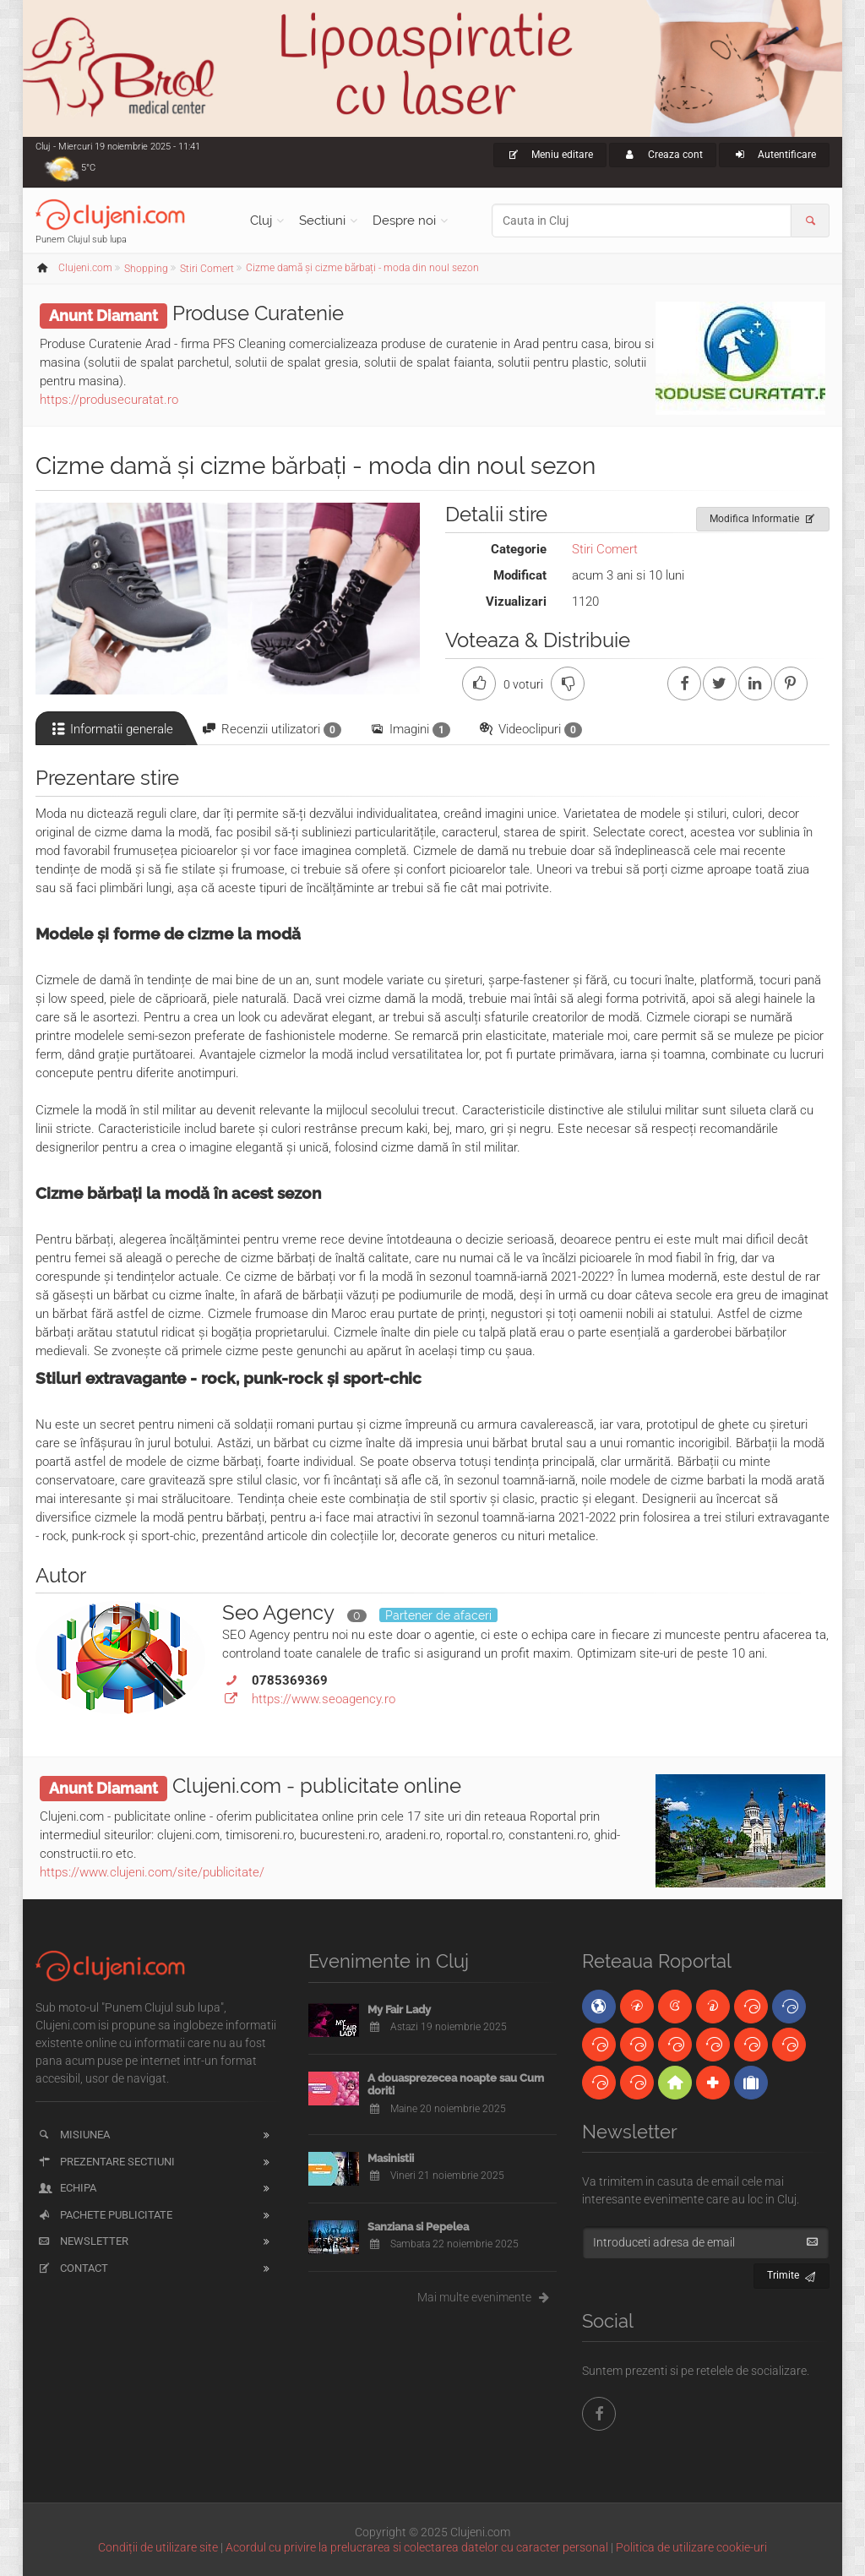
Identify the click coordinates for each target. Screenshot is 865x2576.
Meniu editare (550, 155)
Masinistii (390, 2158)
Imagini (409, 730)
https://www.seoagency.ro (323, 1699)
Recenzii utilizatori (270, 730)
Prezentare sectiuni (105, 2161)
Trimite (792, 2273)
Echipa (66, 2187)
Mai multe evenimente (487, 2297)
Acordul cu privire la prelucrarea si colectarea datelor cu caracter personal (417, 2547)
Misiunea (73, 2134)
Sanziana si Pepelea (418, 2226)
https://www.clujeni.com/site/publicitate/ (152, 1872)
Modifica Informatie (763, 516)
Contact (72, 2268)
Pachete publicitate (104, 2214)
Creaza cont (663, 155)
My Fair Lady (399, 2009)
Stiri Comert (605, 549)
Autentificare (774, 155)
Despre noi (404, 220)
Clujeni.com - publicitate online (316, 1785)
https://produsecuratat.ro (109, 399)
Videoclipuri (529, 730)
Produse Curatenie (258, 313)
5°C (88, 167)
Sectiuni (322, 220)
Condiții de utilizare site (158, 2547)
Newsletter (82, 2241)
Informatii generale (111, 729)
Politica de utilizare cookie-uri (691, 2547)
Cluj (261, 220)
